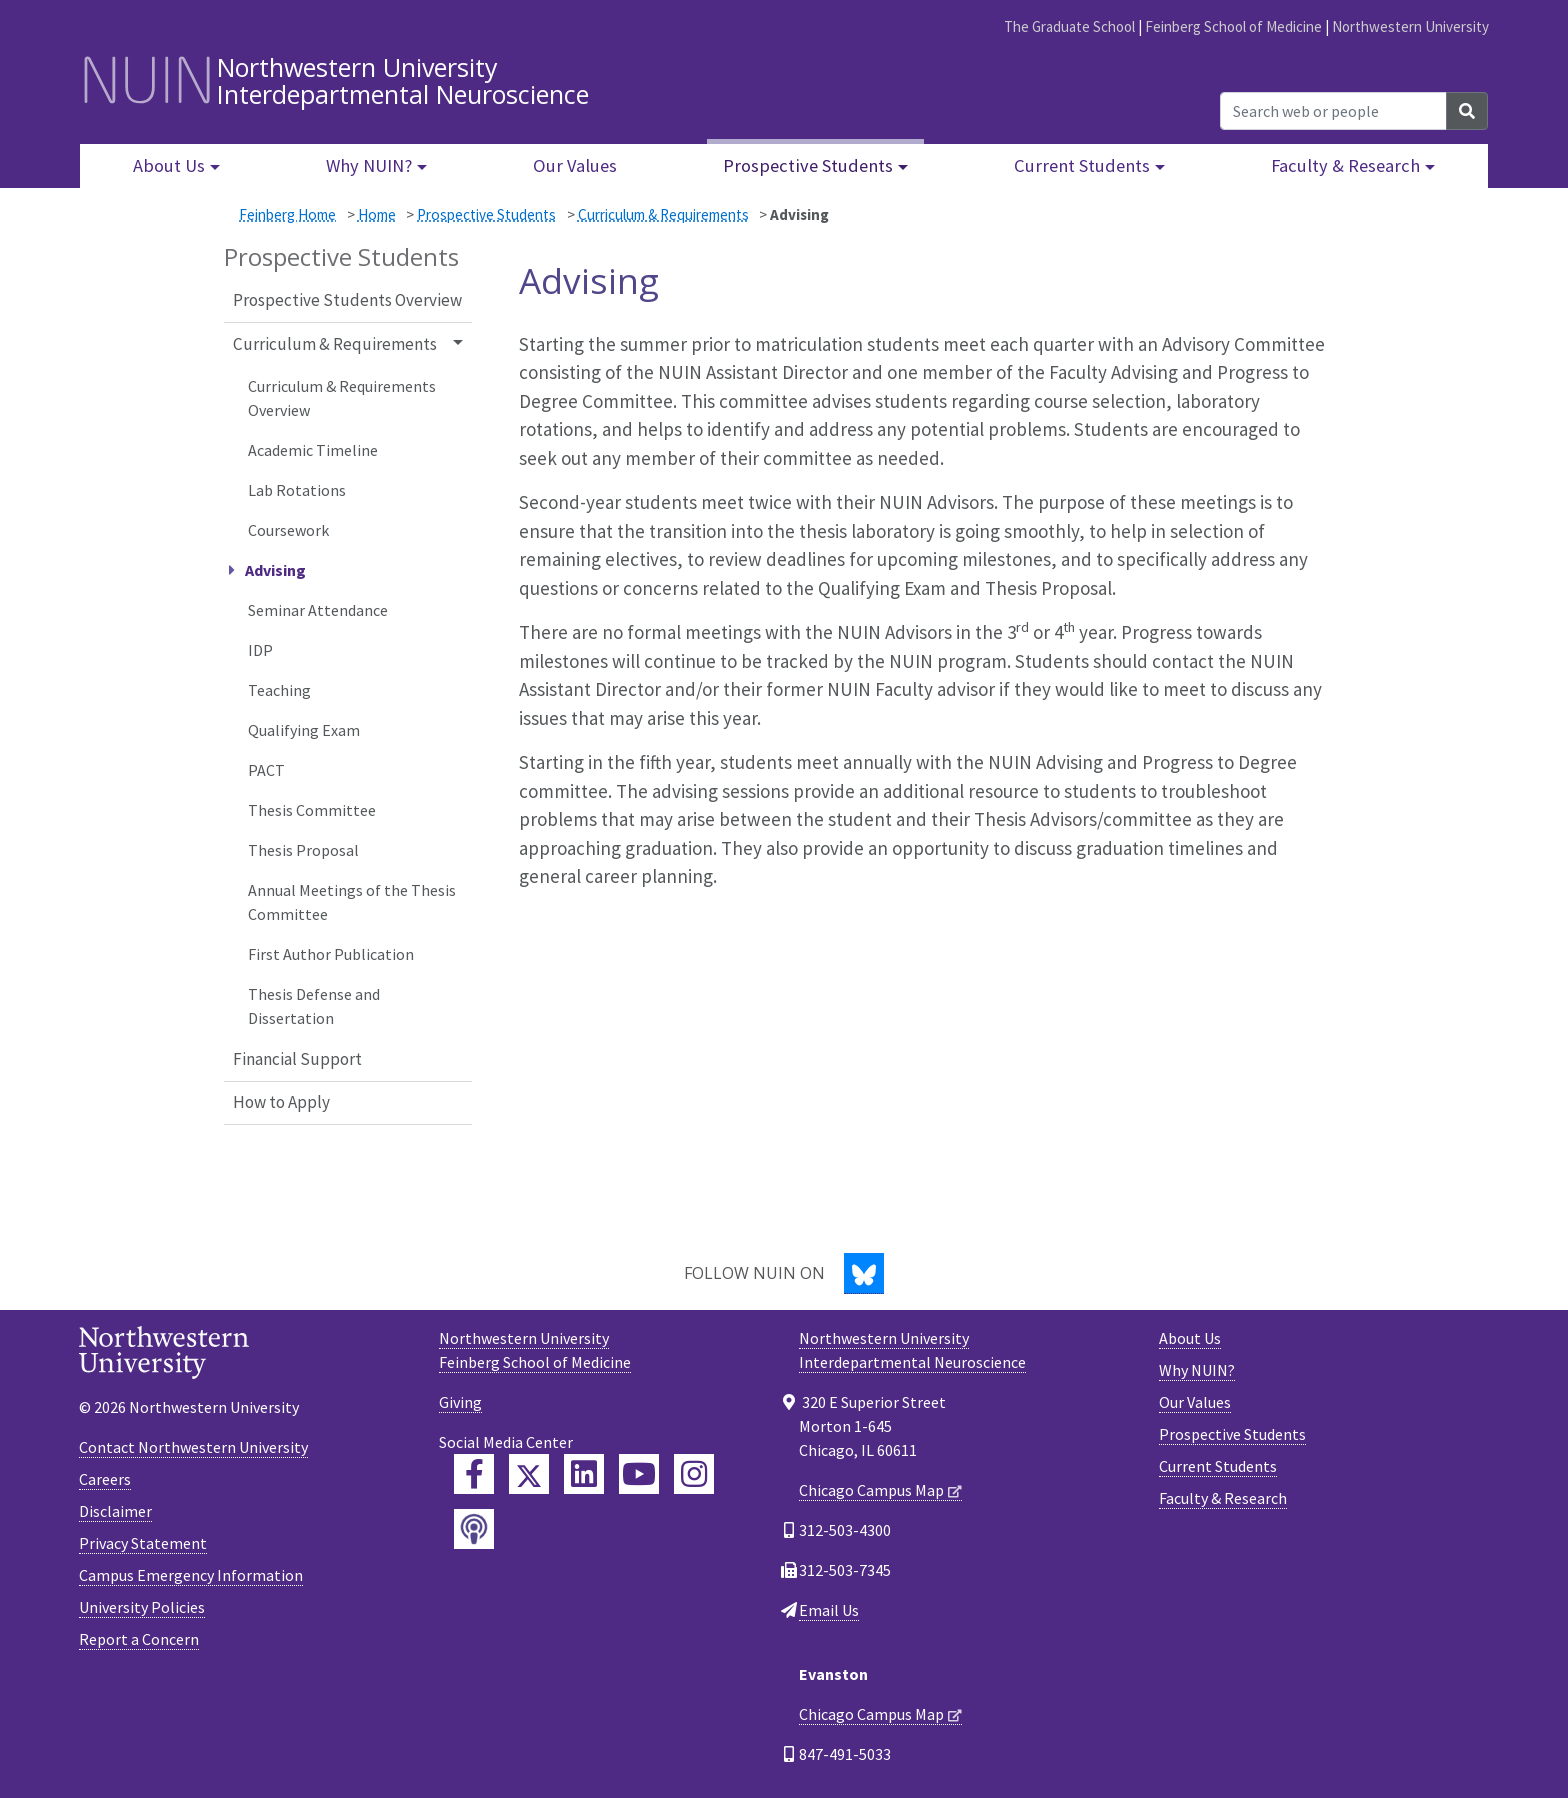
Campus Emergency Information (191, 1575)
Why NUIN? (1197, 1370)
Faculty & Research (1223, 1498)
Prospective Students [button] (808, 165)
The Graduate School (1069, 26)
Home (377, 214)
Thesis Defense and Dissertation (314, 1006)
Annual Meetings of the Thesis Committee (352, 902)
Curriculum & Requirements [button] (335, 344)
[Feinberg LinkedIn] (584, 1474)
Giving (460, 1402)
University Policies (142, 1607)
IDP (260, 650)
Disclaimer (115, 1511)
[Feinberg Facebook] (474, 1474)
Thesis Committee (312, 810)
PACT (266, 770)
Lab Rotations (297, 490)
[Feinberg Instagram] (694, 1474)
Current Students (1218, 1466)
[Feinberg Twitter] (529, 1474)
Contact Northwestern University (193, 1447)
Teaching (279, 690)
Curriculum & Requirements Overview (342, 398)
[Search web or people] (1333, 111)
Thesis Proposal (303, 850)
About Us (1190, 1338)
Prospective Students (486, 214)
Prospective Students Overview (347, 300)
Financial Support (297, 1059)
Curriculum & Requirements (663, 214)
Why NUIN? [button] (369, 165)
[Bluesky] (864, 1273)
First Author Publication (331, 954)
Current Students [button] (1082, 165)
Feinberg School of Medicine (1233, 26)
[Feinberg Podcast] (474, 1529)
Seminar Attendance (318, 610)
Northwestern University (1410, 26)
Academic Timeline (313, 450)
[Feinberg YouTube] (639, 1474)
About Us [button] (169, 165)
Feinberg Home (287, 214)
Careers (105, 1479)
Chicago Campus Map (871, 1490)
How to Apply (281, 1102)
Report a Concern (139, 1639)
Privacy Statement (143, 1543)
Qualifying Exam (304, 730)
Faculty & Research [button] (1345, 165)
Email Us (829, 1610)
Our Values (575, 165)
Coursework (288, 530)
